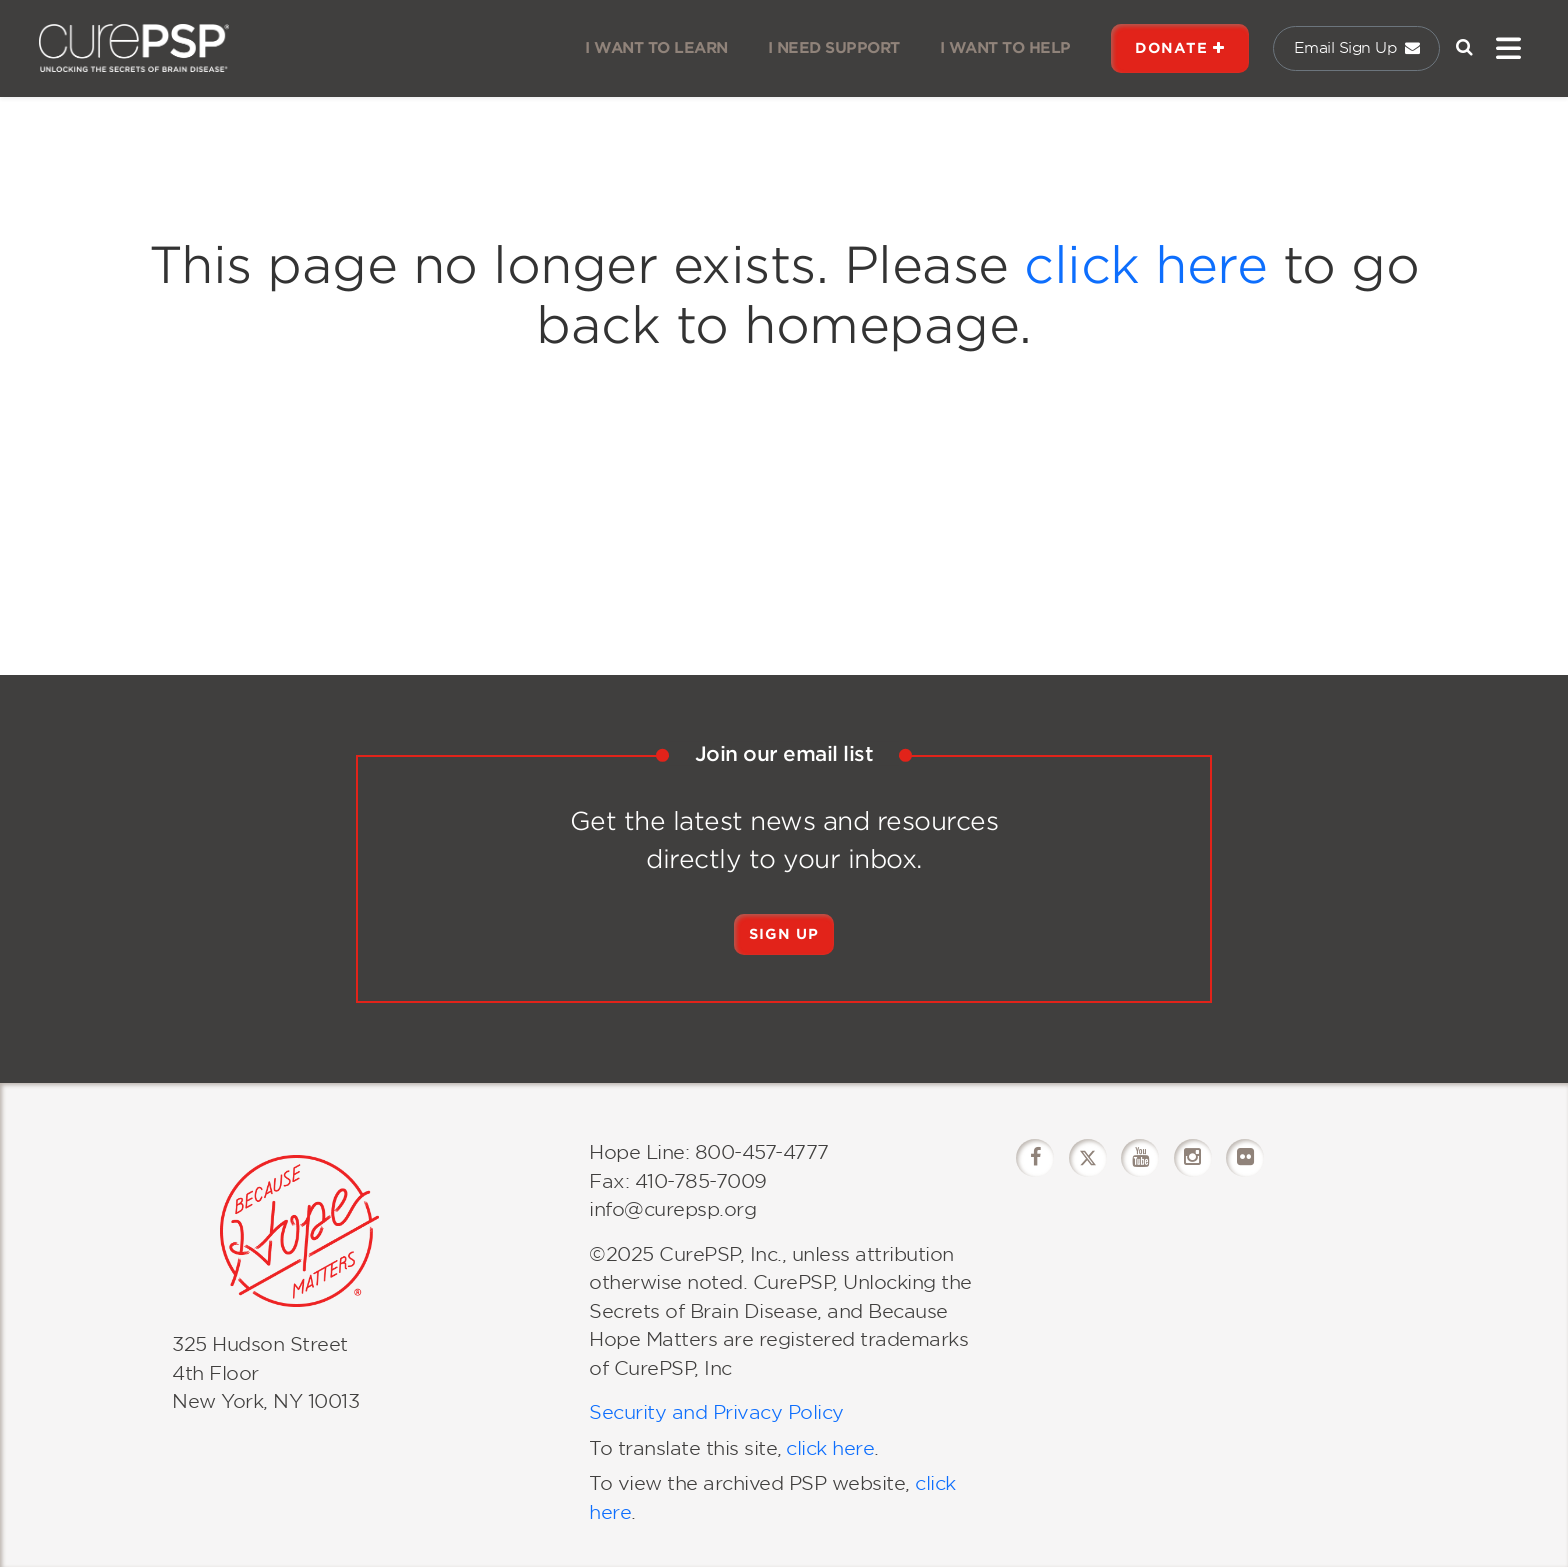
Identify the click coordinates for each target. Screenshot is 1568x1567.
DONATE (1180, 48)
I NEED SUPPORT (834, 48)
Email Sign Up (1357, 48)
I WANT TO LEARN (656, 48)
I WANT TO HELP (1005, 48)
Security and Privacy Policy (716, 1412)
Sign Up (784, 934)
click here (1145, 265)
